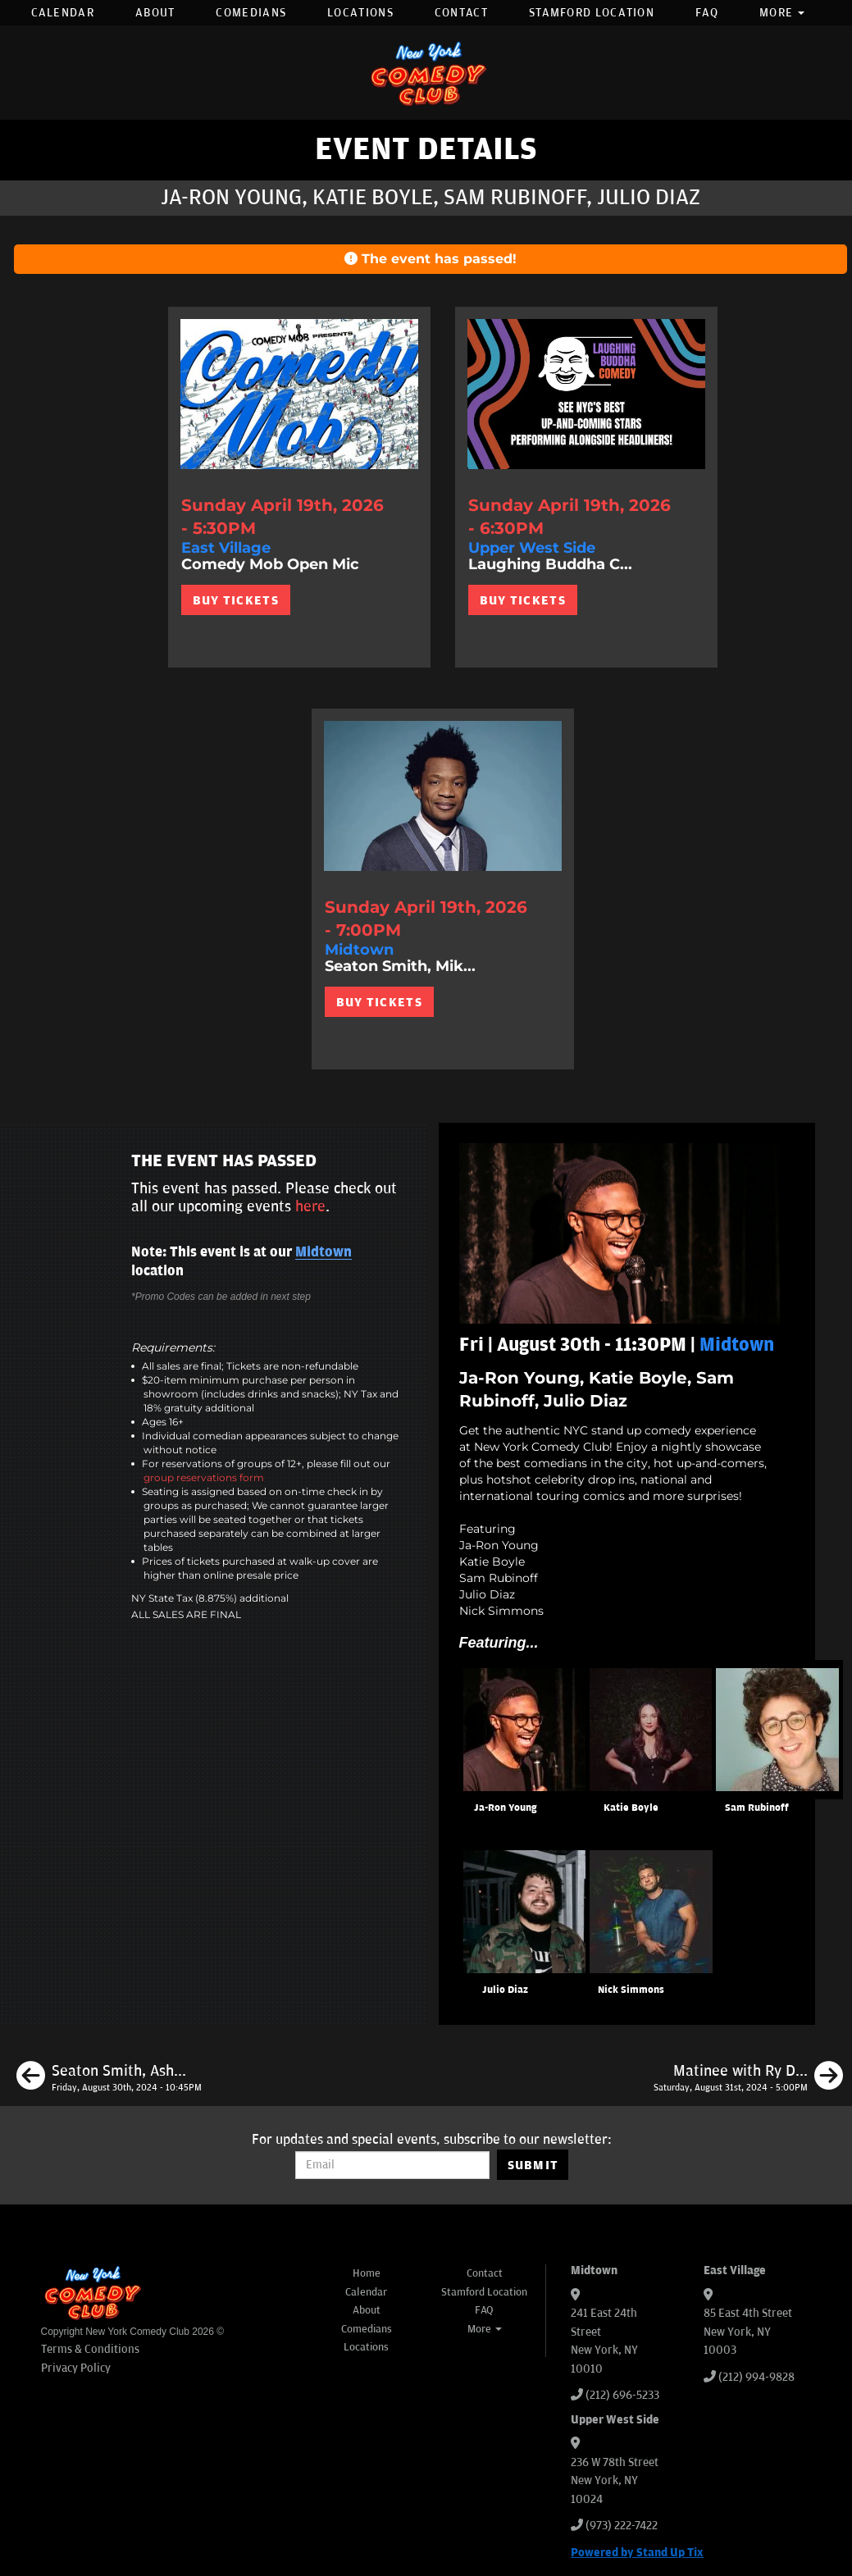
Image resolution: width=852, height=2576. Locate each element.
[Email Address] (392, 2165)
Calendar (62, 13)
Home (366, 2273)
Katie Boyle (631, 1808)
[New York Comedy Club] (426, 73)
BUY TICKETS (236, 600)
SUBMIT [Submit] (533, 2165)
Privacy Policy (76, 2368)
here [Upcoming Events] (310, 1206)
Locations (360, 13)
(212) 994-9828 (756, 2377)
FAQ (706, 13)
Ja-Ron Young (505, 1808)
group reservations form (204, 1477)
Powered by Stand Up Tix (637, 2553)
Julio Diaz (505, 1990)
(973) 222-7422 (621, 2526)
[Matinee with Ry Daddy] (748, 2078)
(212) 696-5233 (622, 2395)
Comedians (251, 13)
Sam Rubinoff (757, 1808)
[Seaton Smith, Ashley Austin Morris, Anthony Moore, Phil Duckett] (109, 2078)
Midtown (323, 1252)
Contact (461, 13)
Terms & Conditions (90, 2349)
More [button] (782, 13)
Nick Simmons (631, 1990)
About (155, 13)
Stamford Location (591, 13)
